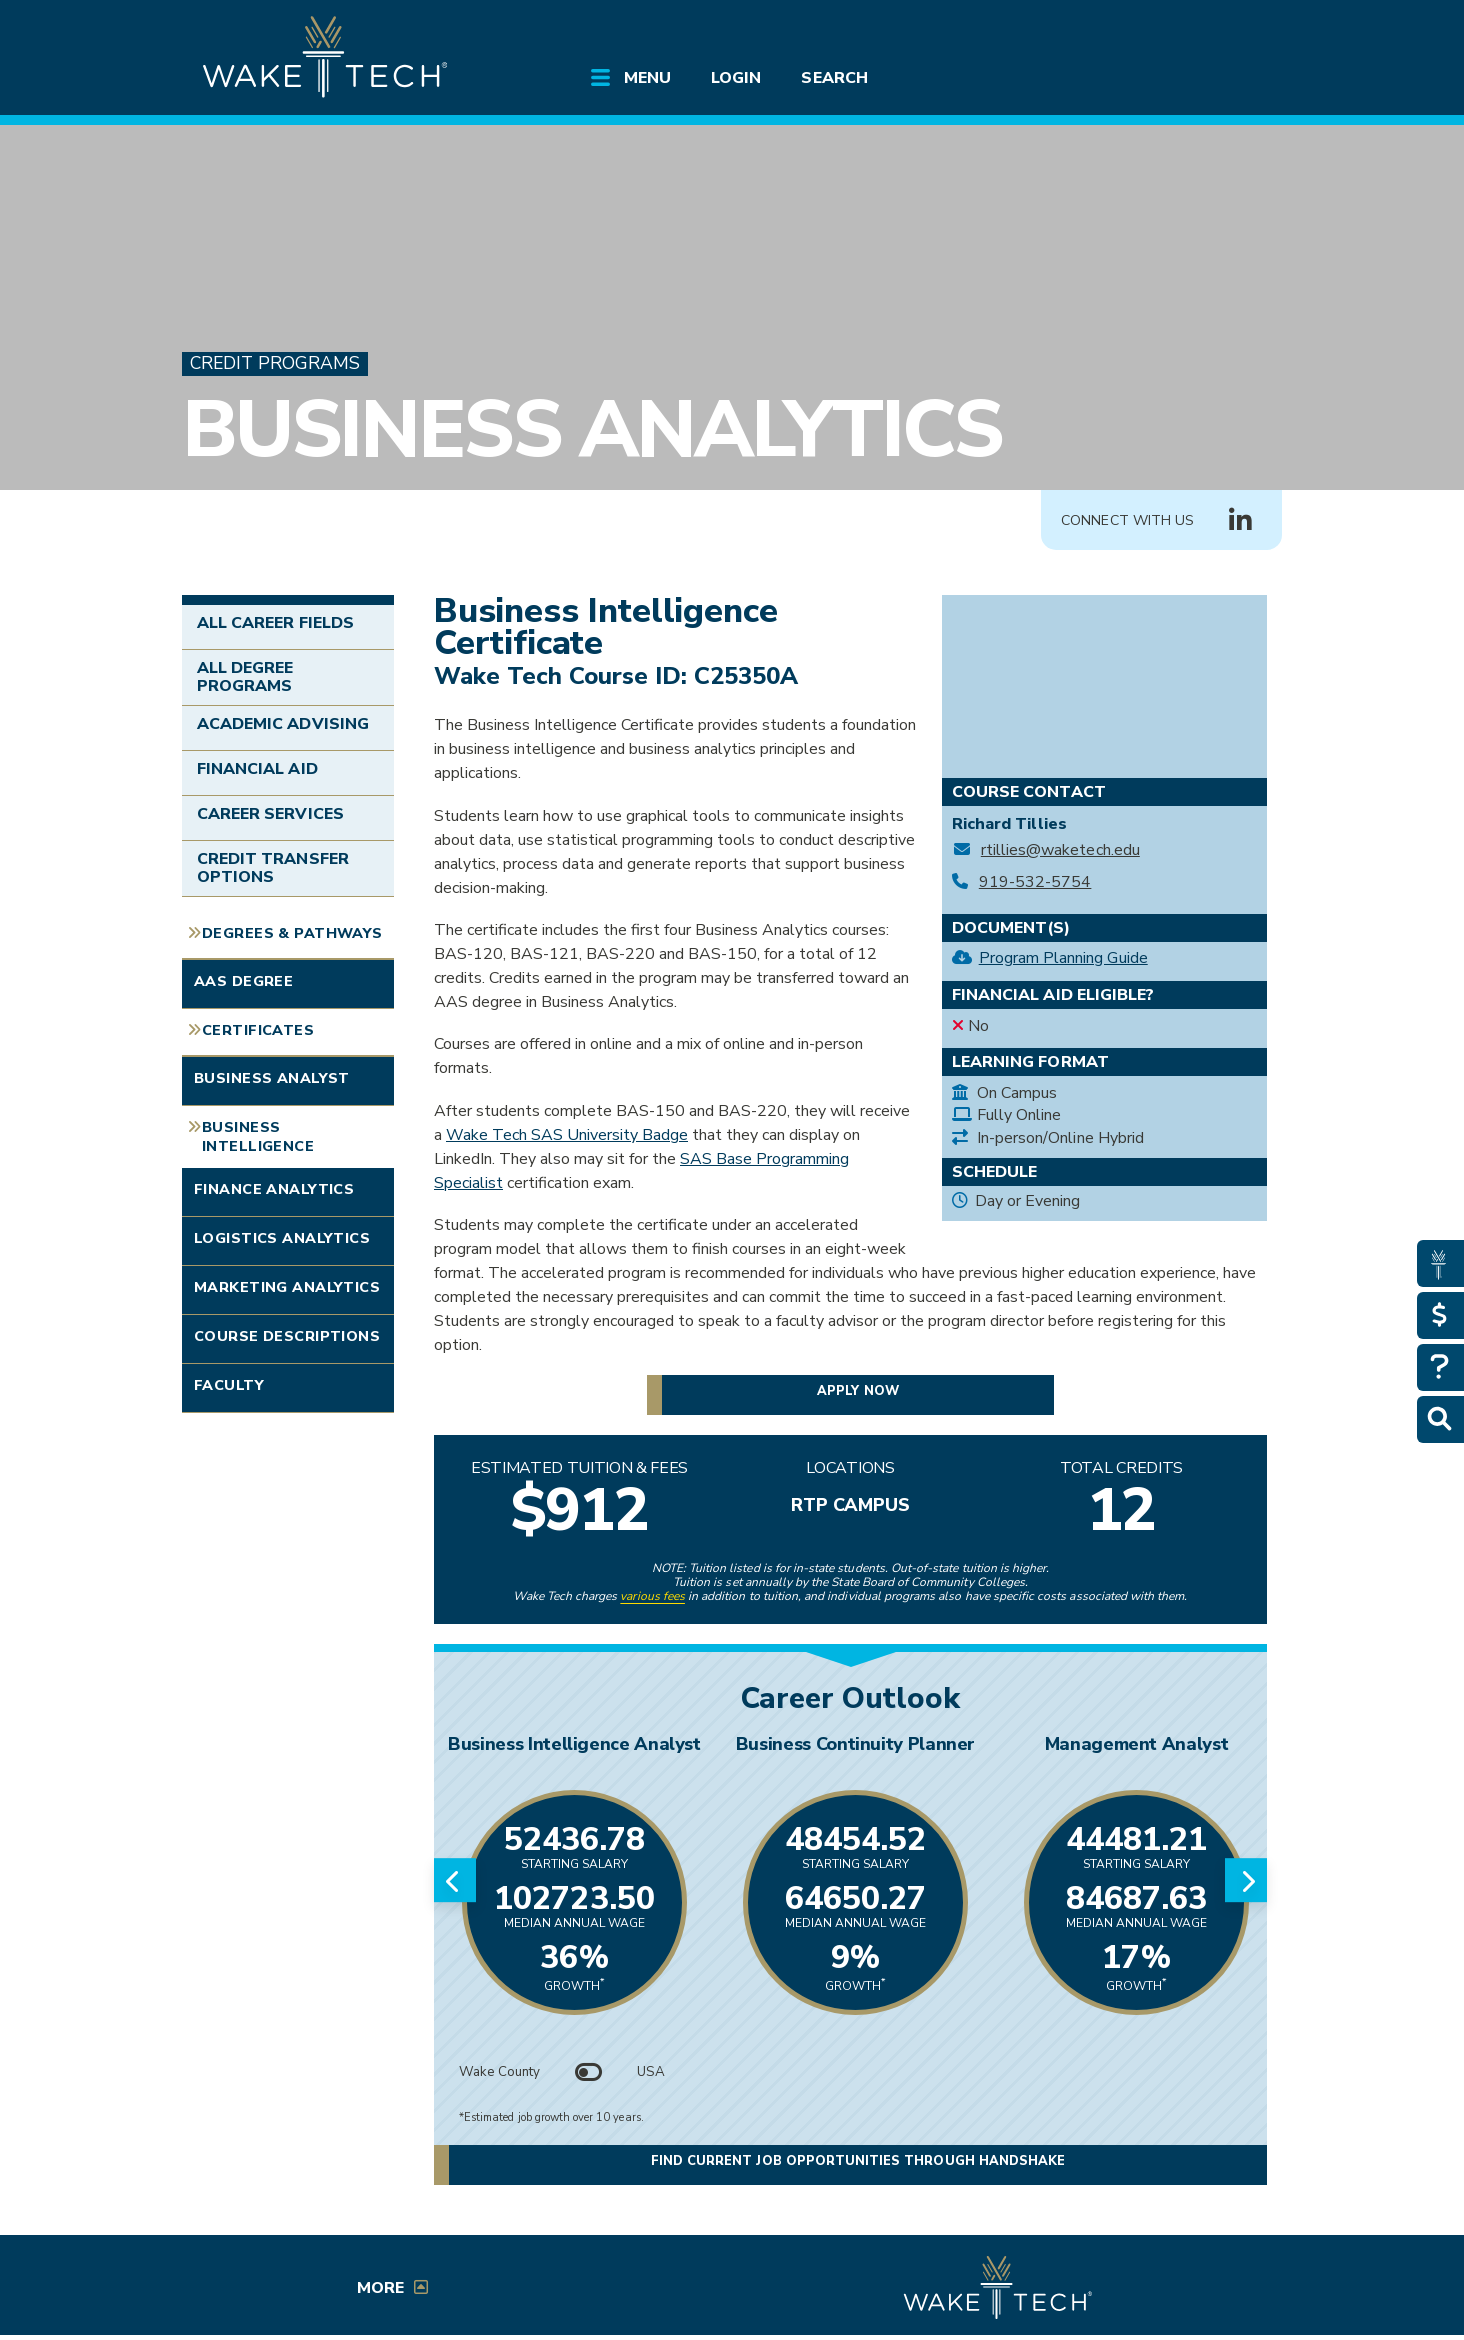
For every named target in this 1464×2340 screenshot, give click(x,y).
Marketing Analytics (287, 1287)
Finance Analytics (274, 1189)
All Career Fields (275, 623)
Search (834, 78)
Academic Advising (283, 724)
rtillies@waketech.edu (1060, 850)
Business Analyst (272, 1078)
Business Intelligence (258, 1136)
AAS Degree (243, 981)
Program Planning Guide (1063, 958)
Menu (647, 78)
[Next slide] (1246, 1880)
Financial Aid (257, 769)
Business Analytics (591, 429)
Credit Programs (275, 363)
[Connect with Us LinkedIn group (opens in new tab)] (1240, 521)
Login (736, 78)
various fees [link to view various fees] (652, 1596)
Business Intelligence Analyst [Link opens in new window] (574, 1744)
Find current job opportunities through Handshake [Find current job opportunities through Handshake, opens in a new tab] (858, 2162)
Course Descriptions (287, 1336)
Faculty (229, 1385)
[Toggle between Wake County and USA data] (589, 2072)
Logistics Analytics (282, 1238)
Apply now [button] (857, 1391)
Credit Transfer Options (273, 868)
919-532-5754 (1035, 882)
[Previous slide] (455, 1880)
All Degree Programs (245, 677)
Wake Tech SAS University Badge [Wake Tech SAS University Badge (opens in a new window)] (567, 1135)
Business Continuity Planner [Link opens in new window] (855, 1744)
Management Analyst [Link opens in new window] (1137, 1744)
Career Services (270, 814)
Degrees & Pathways (292, 933)
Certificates (258, 1030)
